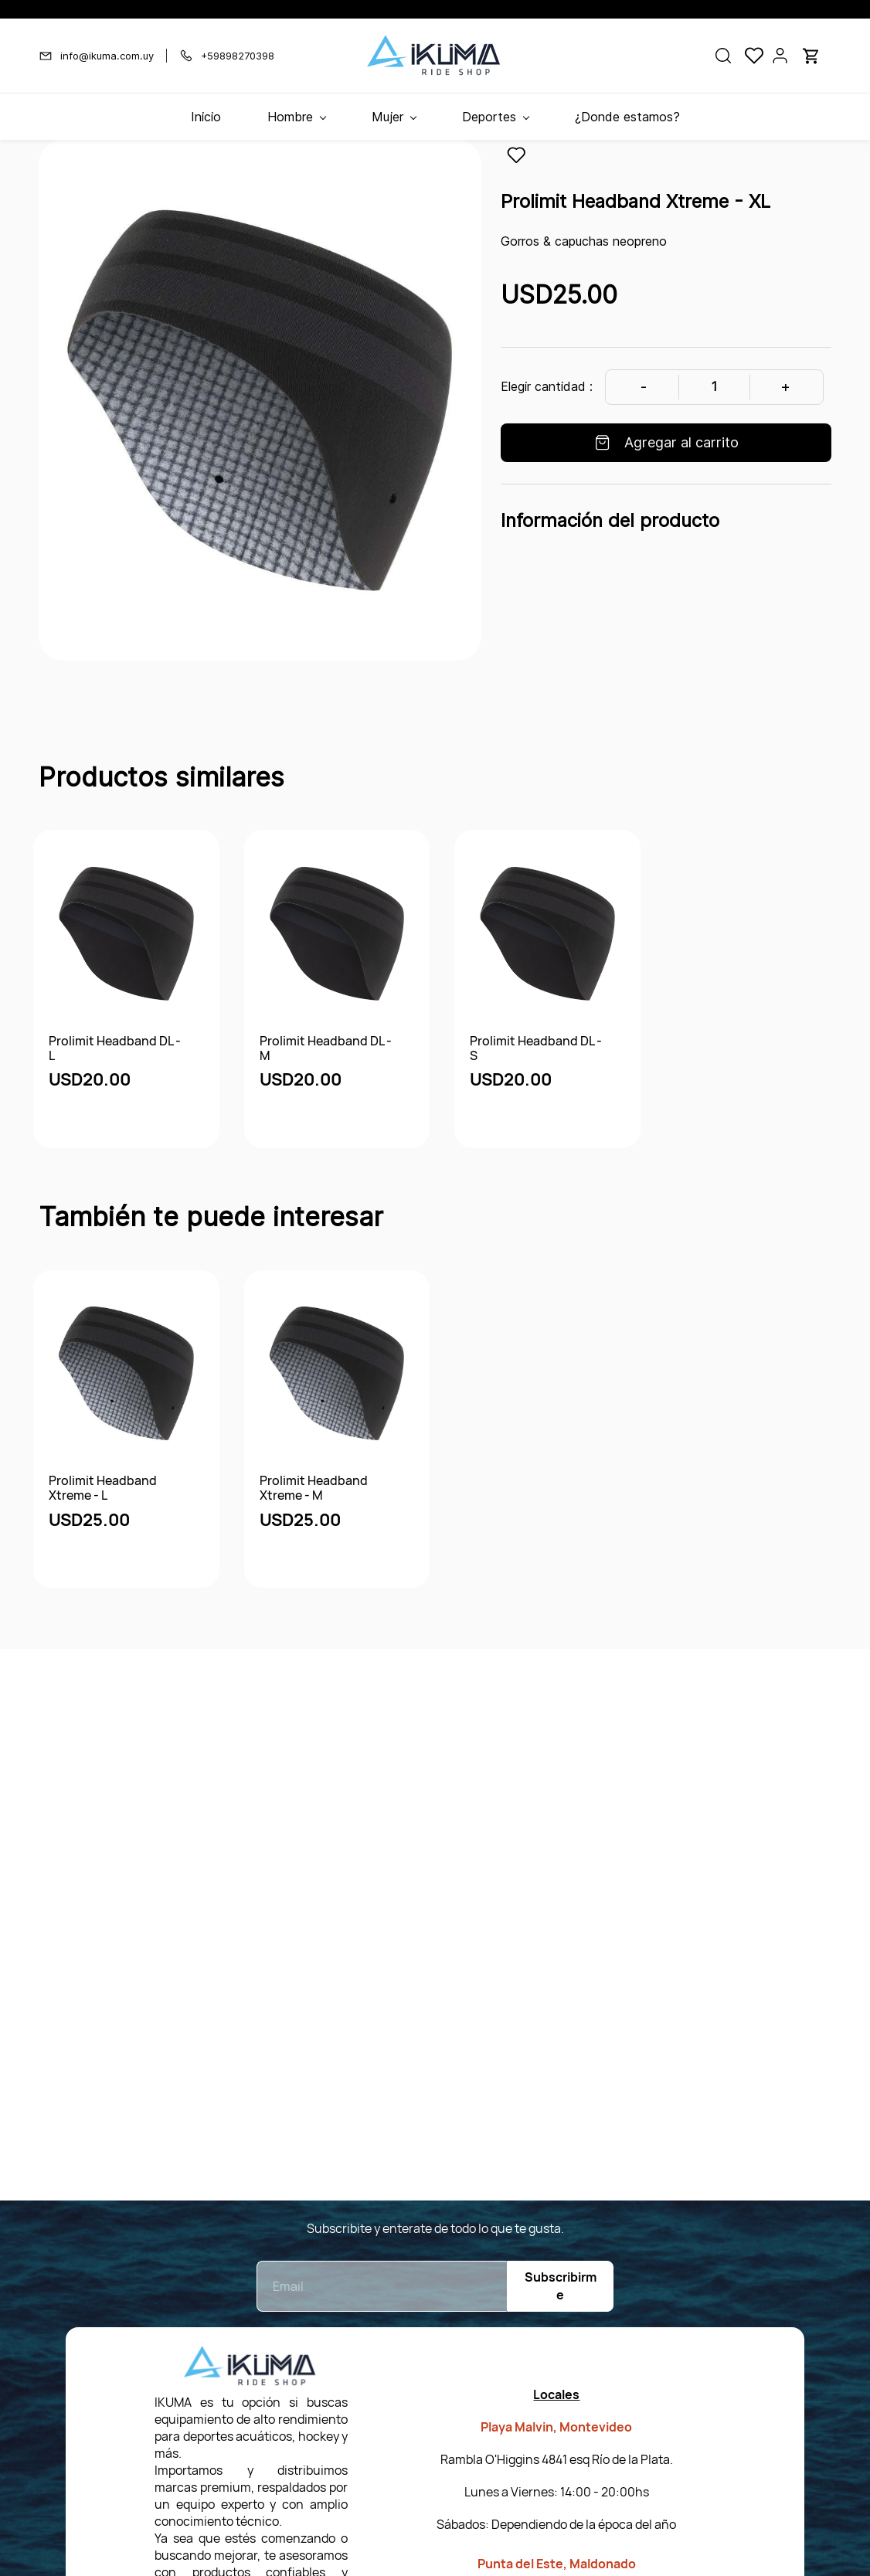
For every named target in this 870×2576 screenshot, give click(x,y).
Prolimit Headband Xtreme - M (314, 1488)
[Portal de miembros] (780, 55)
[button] (723, 55)
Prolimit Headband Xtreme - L (103, 1488)
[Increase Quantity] (785, 387)
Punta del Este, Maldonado (556, 2563)
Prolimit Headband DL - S (536, 1048)
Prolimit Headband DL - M (326, 1048)
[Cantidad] (714, 387)
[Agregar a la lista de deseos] (516, 155)
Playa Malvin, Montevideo (556, 2426)
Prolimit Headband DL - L (115, 1048)
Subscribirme (560, 2285)
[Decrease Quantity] (643, 387)
